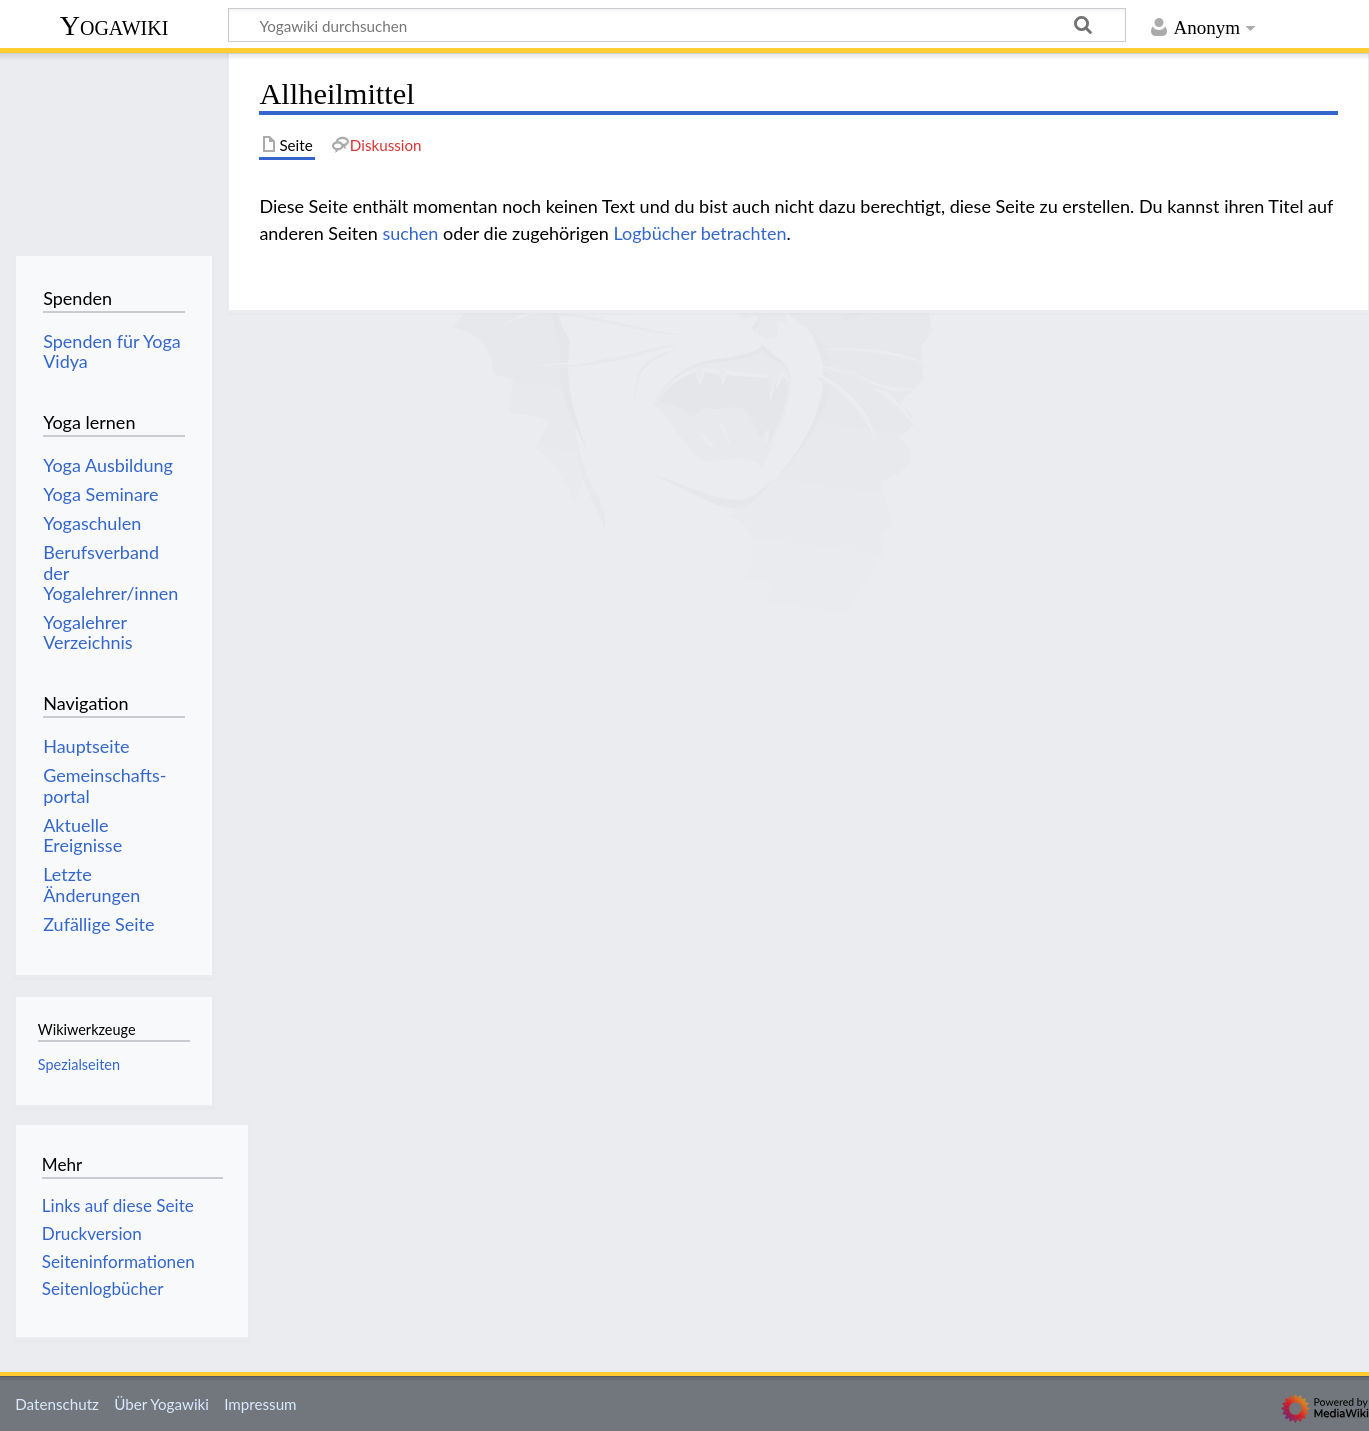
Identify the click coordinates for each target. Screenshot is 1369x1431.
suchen (410, 233)
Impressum (260, 1404)
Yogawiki (114, 25)
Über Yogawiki (161, 1404)
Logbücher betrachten (700, 233)
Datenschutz (57, 1404)
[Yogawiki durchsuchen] (677, 25)
